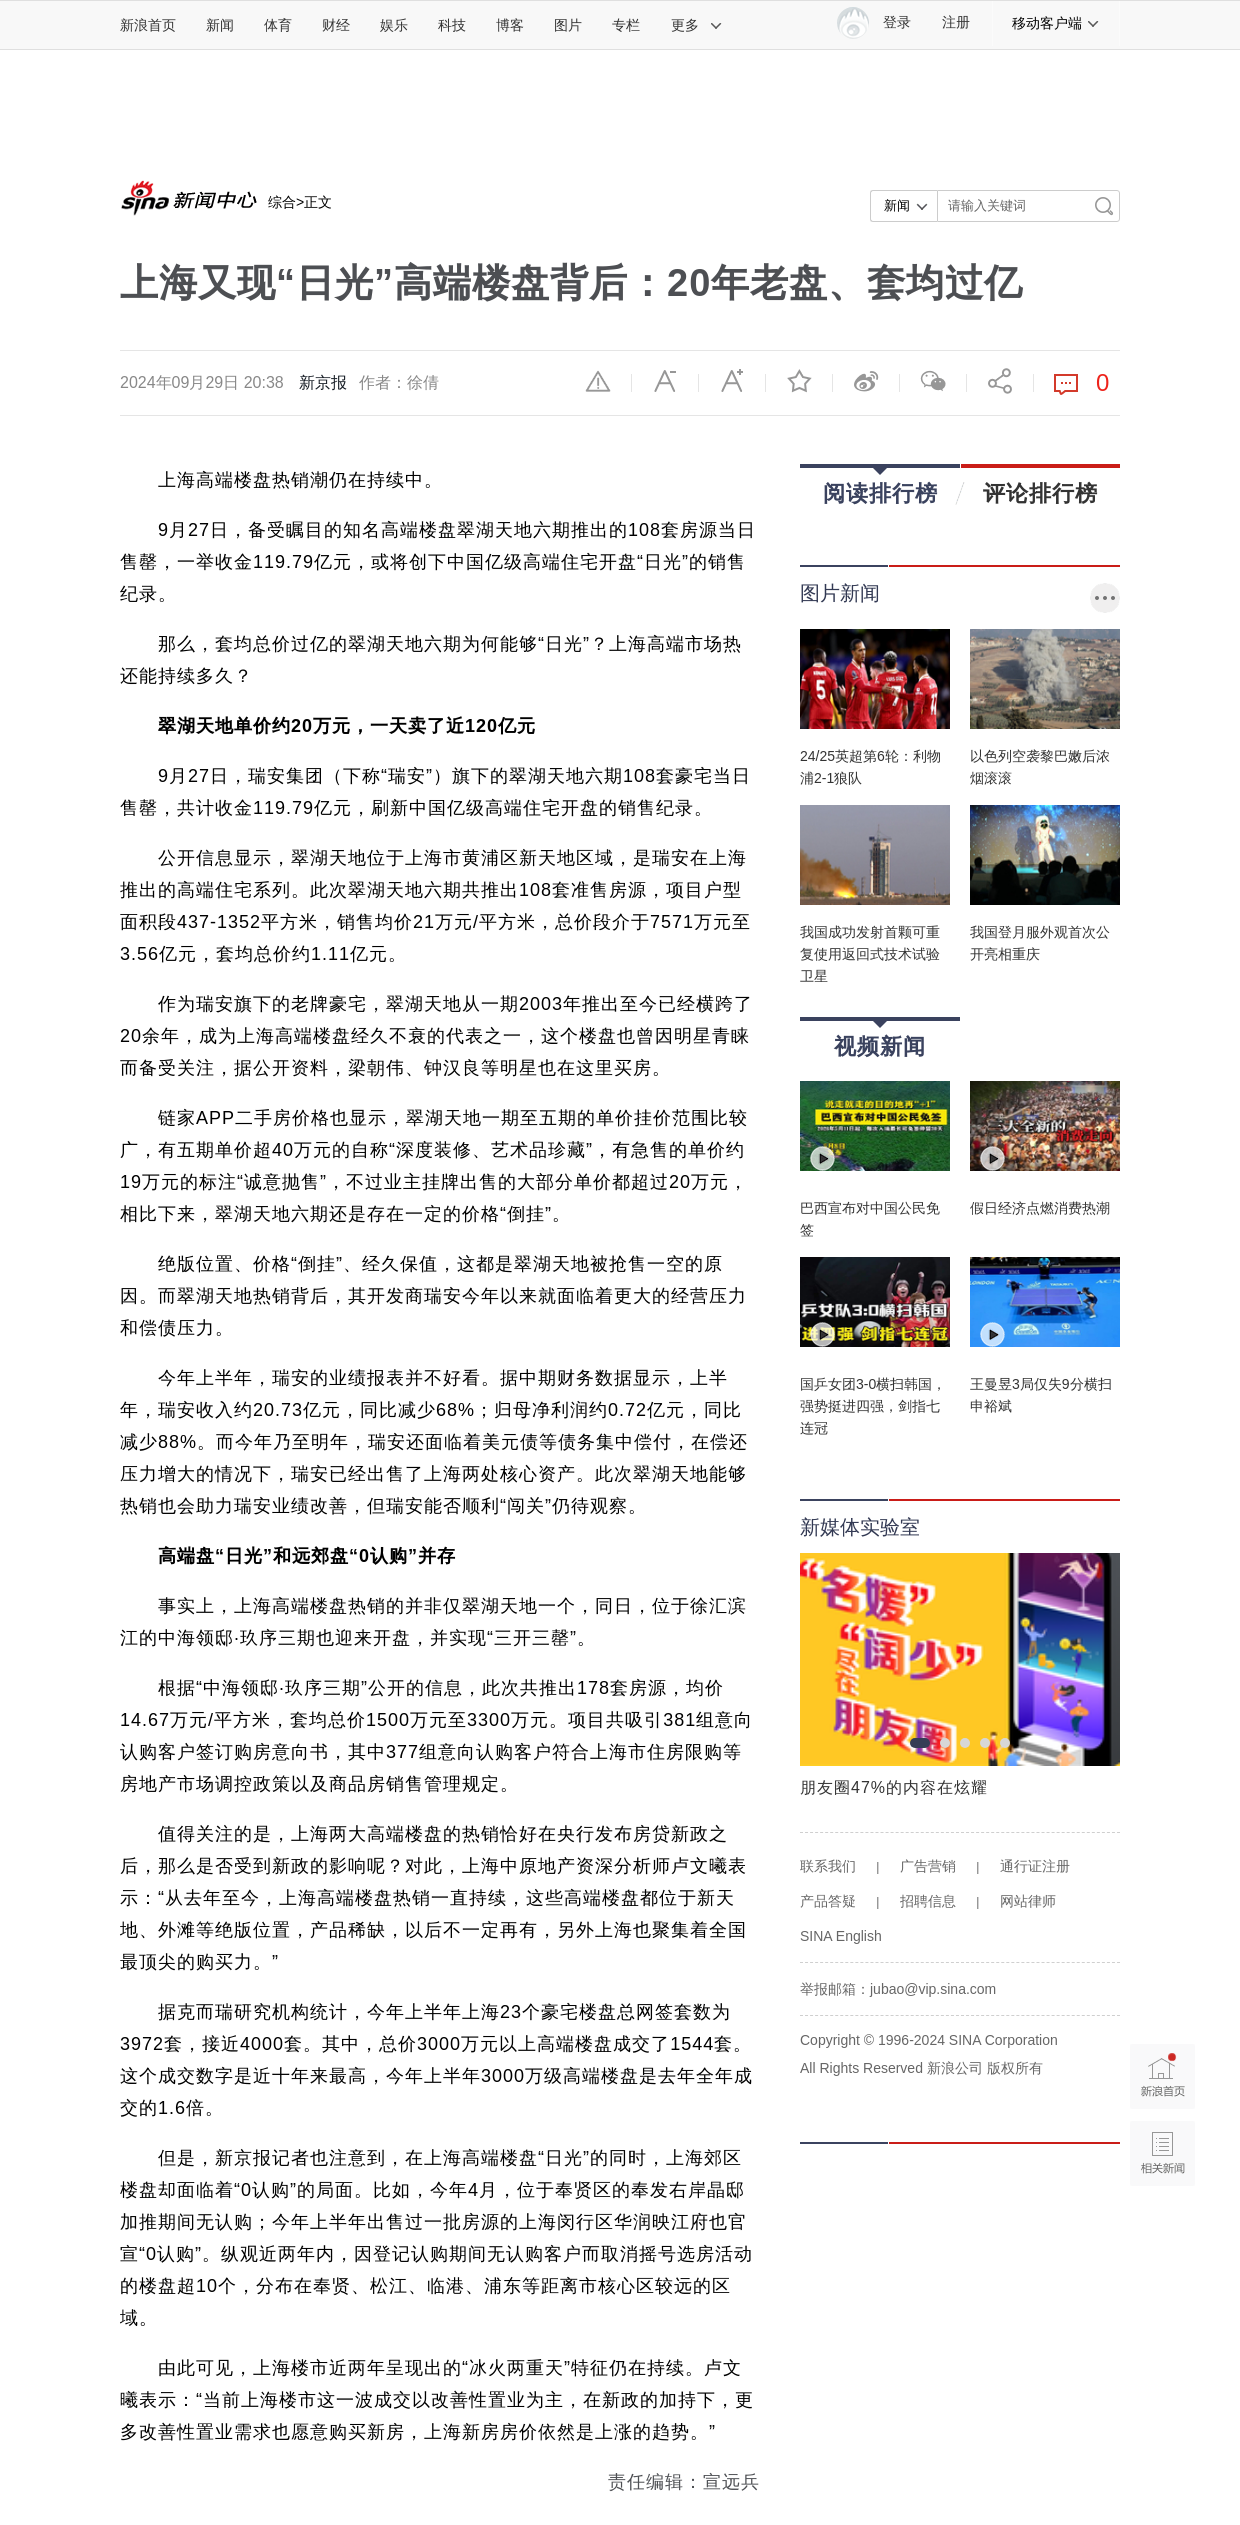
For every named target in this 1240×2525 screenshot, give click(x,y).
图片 (568, 25)
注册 (956, 22)
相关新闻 (1162, 2153)
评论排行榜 (1040, 493)
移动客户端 (1056, 23)
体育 (278, 25)
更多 (697, 25)
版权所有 (1015, 2068)
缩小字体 (665, 381)
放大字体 (732, 381)
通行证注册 (1035, 1866)
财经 (336, 25)
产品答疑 (828, 1901)
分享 (1000, 381)
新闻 (220, 25)
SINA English (841, 1936)
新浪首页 (148, 25)
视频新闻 (880, 1039)
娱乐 (394, 25)
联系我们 (828, 1866)
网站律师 (1028, 1901)
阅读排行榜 (880, 486)
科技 (452, 25)
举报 (598, 381)
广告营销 (928, 1866)
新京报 (323, 382)
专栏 (626, 25)
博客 (510, 25)
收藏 (799, 381)
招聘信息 (928, 1901)
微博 (866, 381)
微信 (933, 381)
